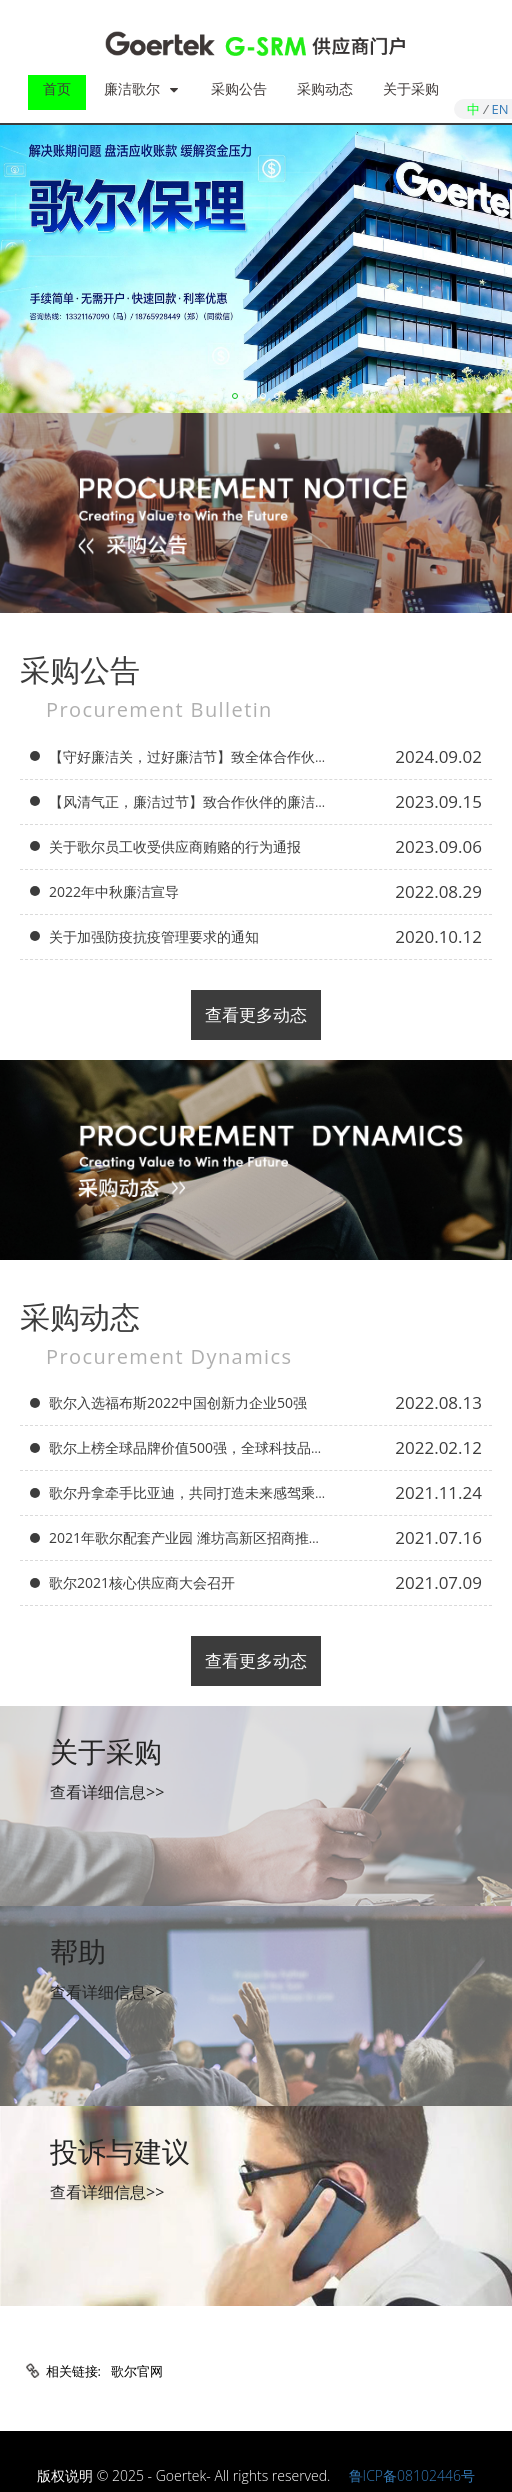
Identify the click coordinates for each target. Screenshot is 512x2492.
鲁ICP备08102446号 (412, 2475)
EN (500, 109)
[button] (235, 396)
